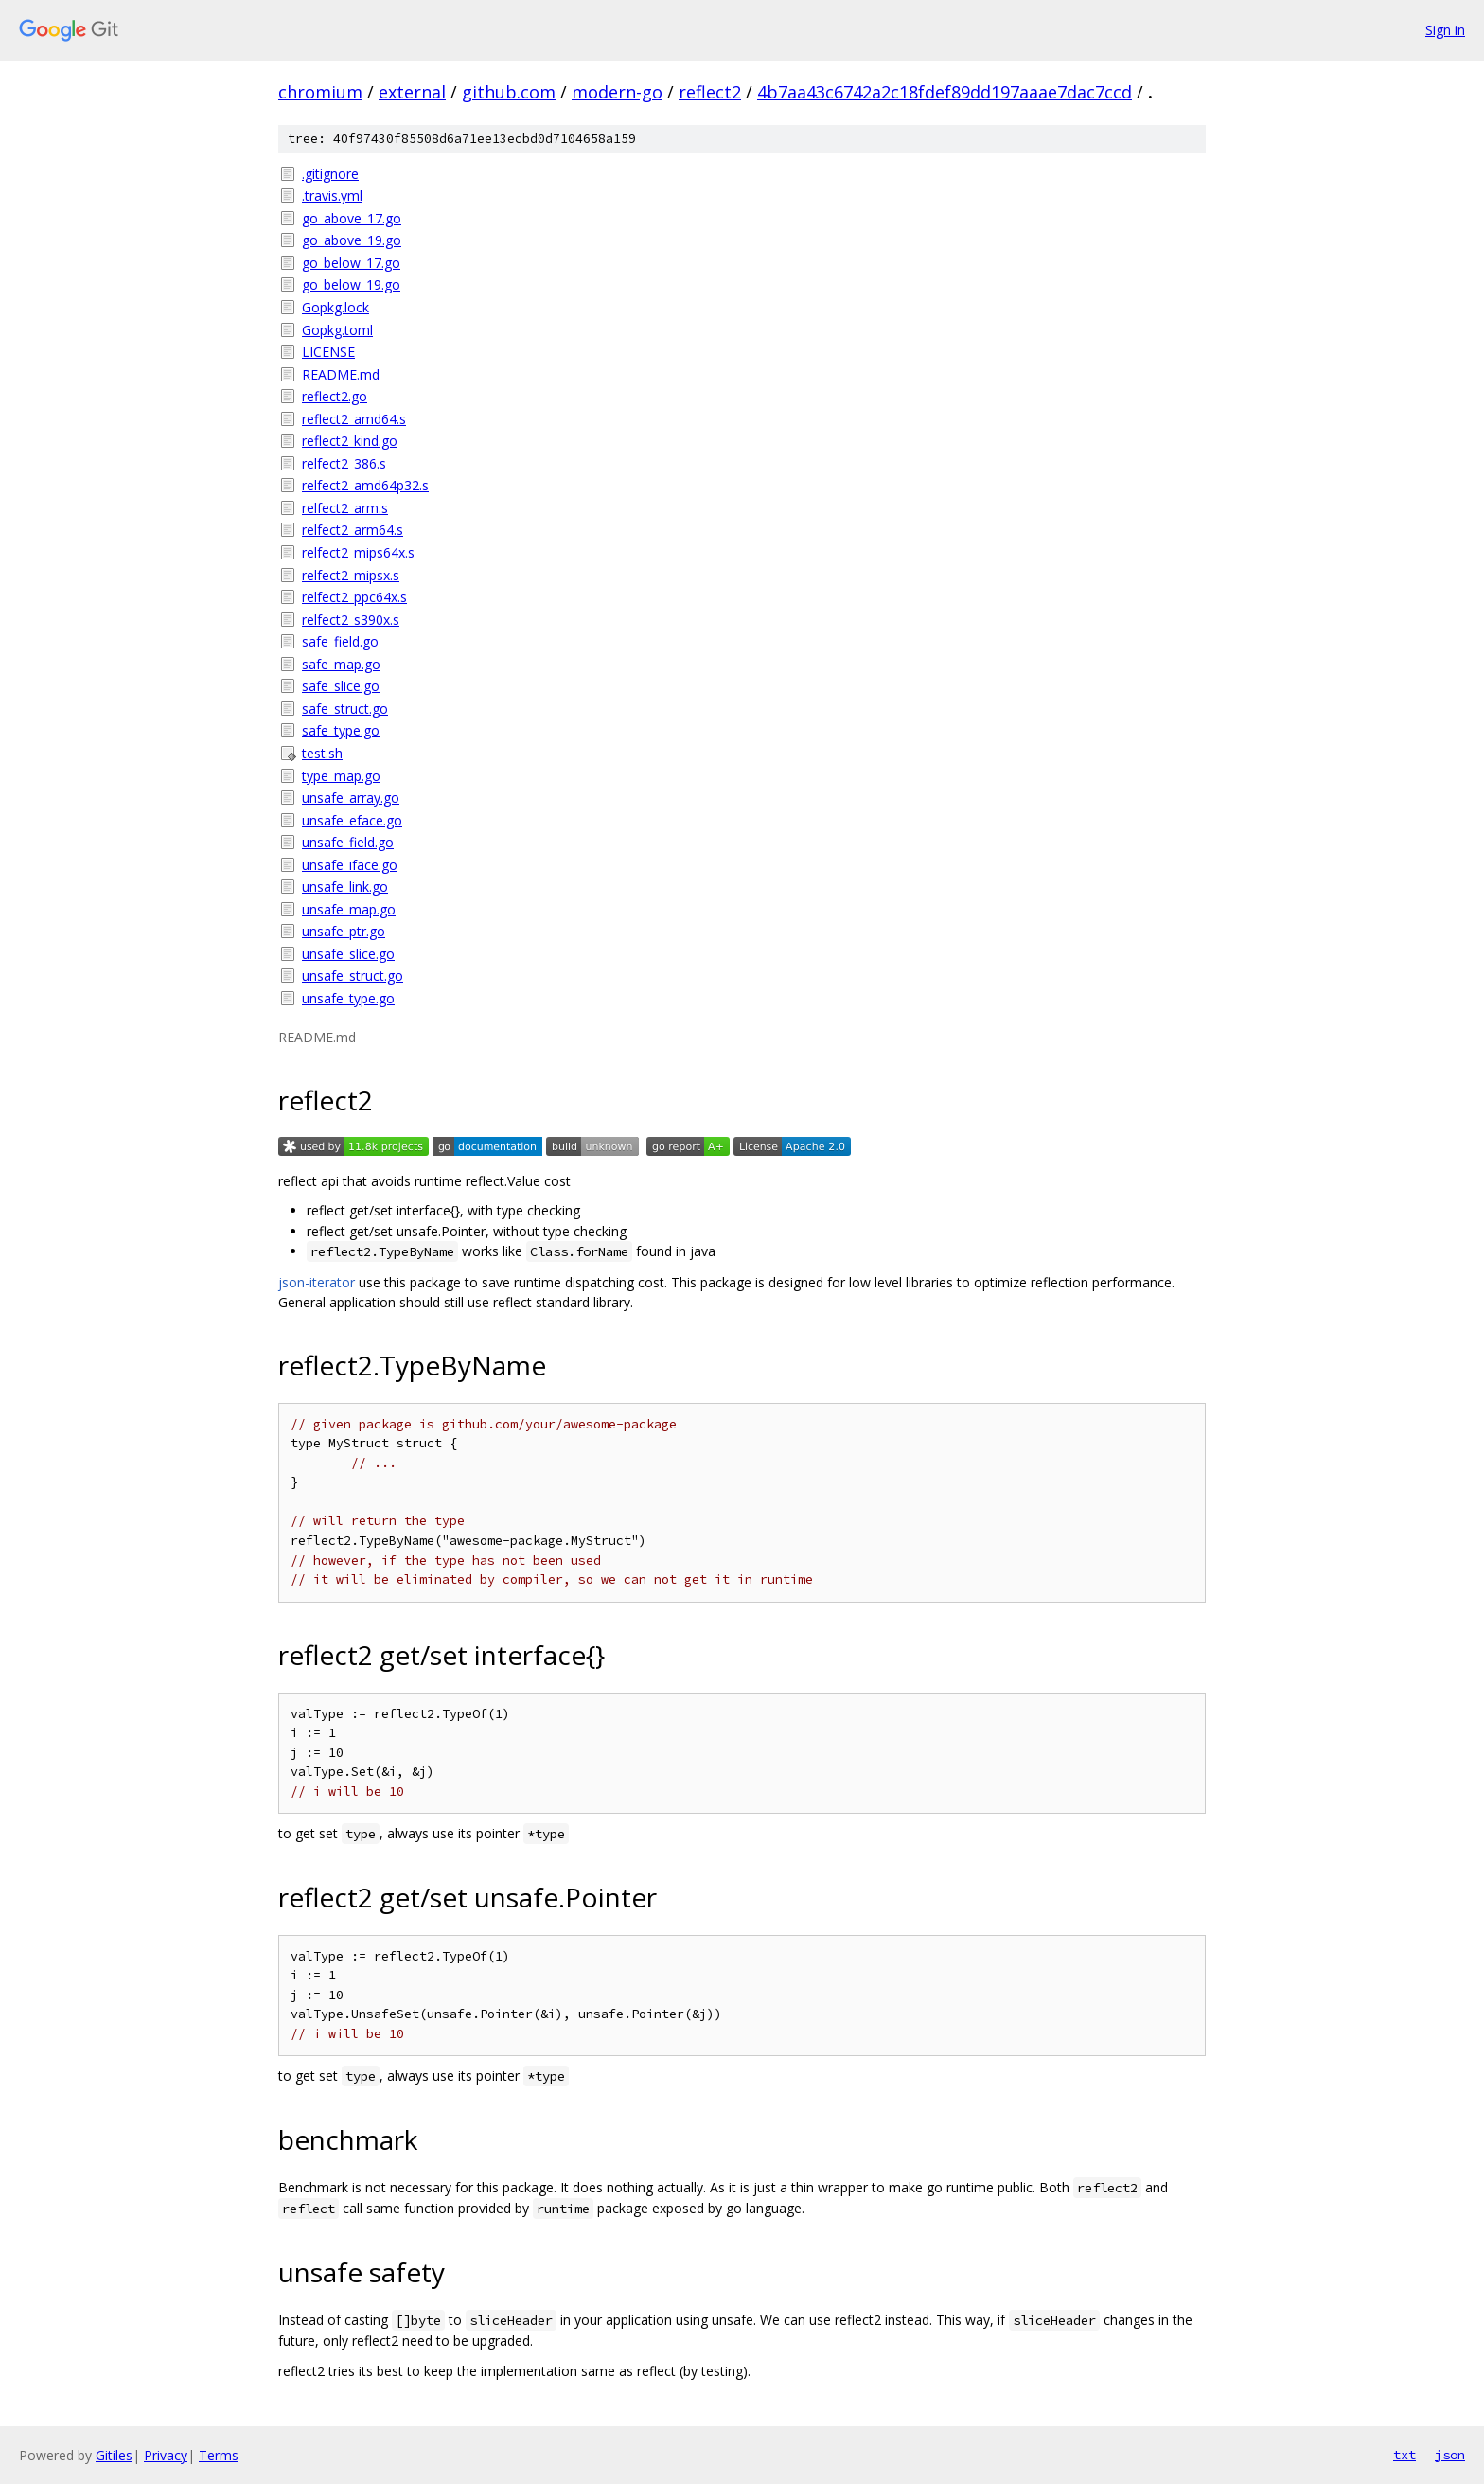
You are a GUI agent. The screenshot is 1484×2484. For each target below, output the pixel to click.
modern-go (617, 91)
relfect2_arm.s (345, 508)
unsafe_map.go (349, 909)
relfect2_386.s (344, 463)
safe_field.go (340, 641)
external (412, 91)
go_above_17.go (351, 218)
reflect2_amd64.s (354, 419)
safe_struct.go (345, 709)
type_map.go (341, 776)
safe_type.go (341, 730)
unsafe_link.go (345, 887)
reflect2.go (334, 396)
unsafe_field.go (348, 842)
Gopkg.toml (337, 330)
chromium (320, 91)
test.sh (322, 753)
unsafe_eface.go (352, 820)
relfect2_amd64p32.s (365, 485)
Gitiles (114, 2455)
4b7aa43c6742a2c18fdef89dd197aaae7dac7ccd (944, 91)
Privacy (165, 2455)
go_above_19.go (351, 240)
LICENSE (328, 352)
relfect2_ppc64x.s (354, 597)
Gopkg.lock (335, 307)
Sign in (1445, 30)
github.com (509, 91)
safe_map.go (341, 664)
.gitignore (330, 174)
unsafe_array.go (350, 798)
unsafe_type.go (348, 998)
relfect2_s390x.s (350, 620)
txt (1404, 2454)
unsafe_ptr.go (343, 931)
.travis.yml (332, 195)
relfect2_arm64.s (352, 530)
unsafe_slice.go (348, 954)
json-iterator (316, 1282)
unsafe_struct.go (352, 976)
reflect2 (710, 91)
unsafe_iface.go (350, 865)
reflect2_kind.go (350, 441)
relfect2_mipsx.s (350, 575)
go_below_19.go (351, 284)
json (1450, 2454)
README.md (341, 374)
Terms (218, 2455)
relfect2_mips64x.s (358, 552)
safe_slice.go (341, 686)
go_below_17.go (351, 263)
